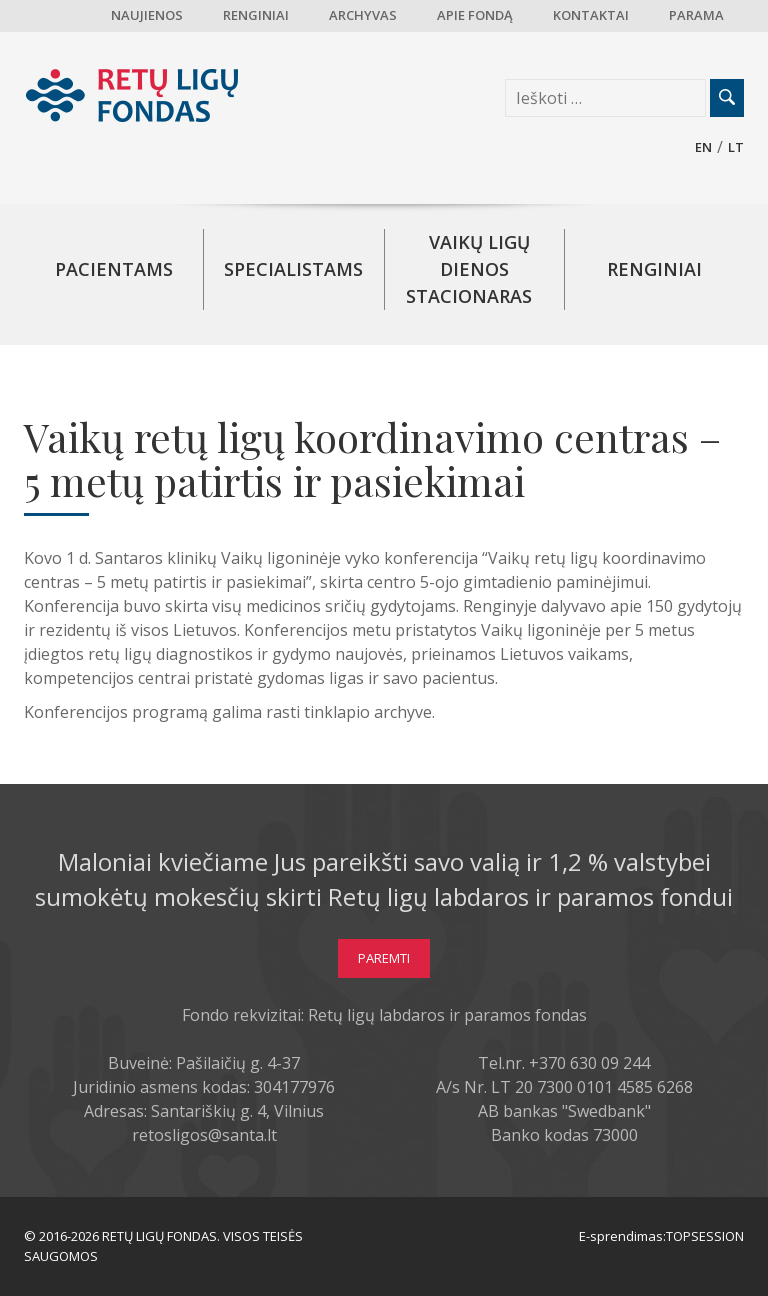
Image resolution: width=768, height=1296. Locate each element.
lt (736, 147)
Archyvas (363, 15)
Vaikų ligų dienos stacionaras (469, 269)
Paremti (384, 958)
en (703, 147)
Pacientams (114, 269)
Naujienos (147, 15)
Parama (696, 15)
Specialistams (293, 269)
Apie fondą (475, 15)
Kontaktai (591, 15)
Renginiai (256, 15)
